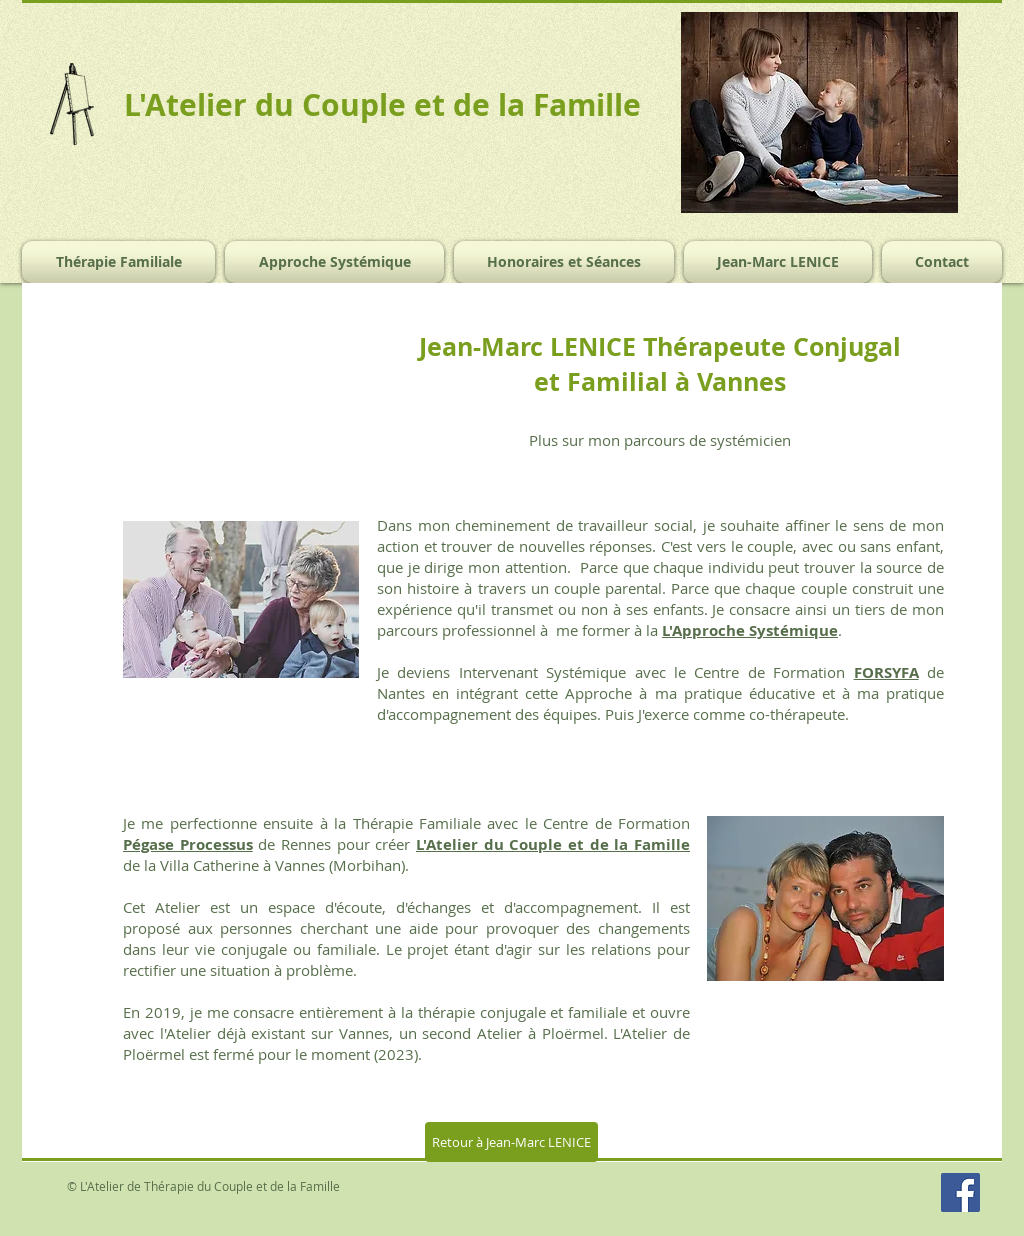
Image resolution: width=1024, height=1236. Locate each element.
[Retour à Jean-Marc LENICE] (511, 1142)
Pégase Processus (188, 844)
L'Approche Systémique (750, 630)
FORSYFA (886, 672)
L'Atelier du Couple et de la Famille (553, 844)
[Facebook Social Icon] (960, 1192)
